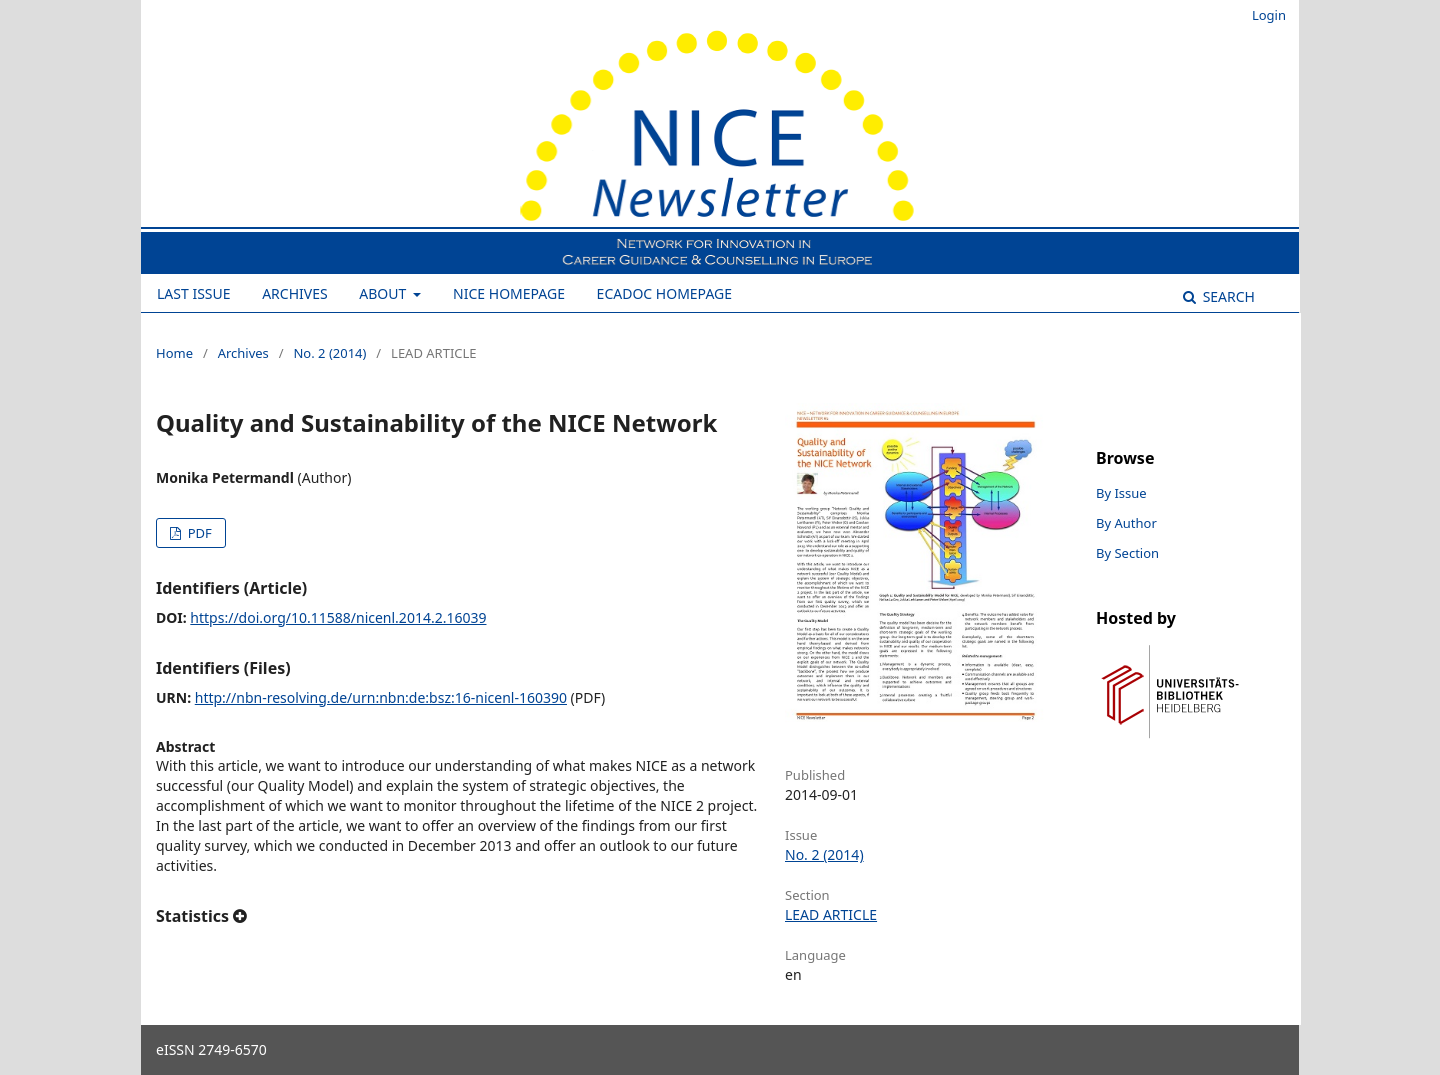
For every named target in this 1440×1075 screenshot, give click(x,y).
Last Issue (194, 293)
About (384, 293)
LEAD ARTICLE (831, 914)
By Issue (1121, 493)
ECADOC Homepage (664, 293)
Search (1227, 296)
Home (174, 353)
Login (1269, 15)
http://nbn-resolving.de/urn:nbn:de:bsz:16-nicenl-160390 (381, 697)
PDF (197, 533)
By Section (1127, 553)
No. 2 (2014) (329, 353)
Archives (295, 293)
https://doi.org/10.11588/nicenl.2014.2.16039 (338, 617)
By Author (1126, 523)
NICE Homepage (509, 293)
